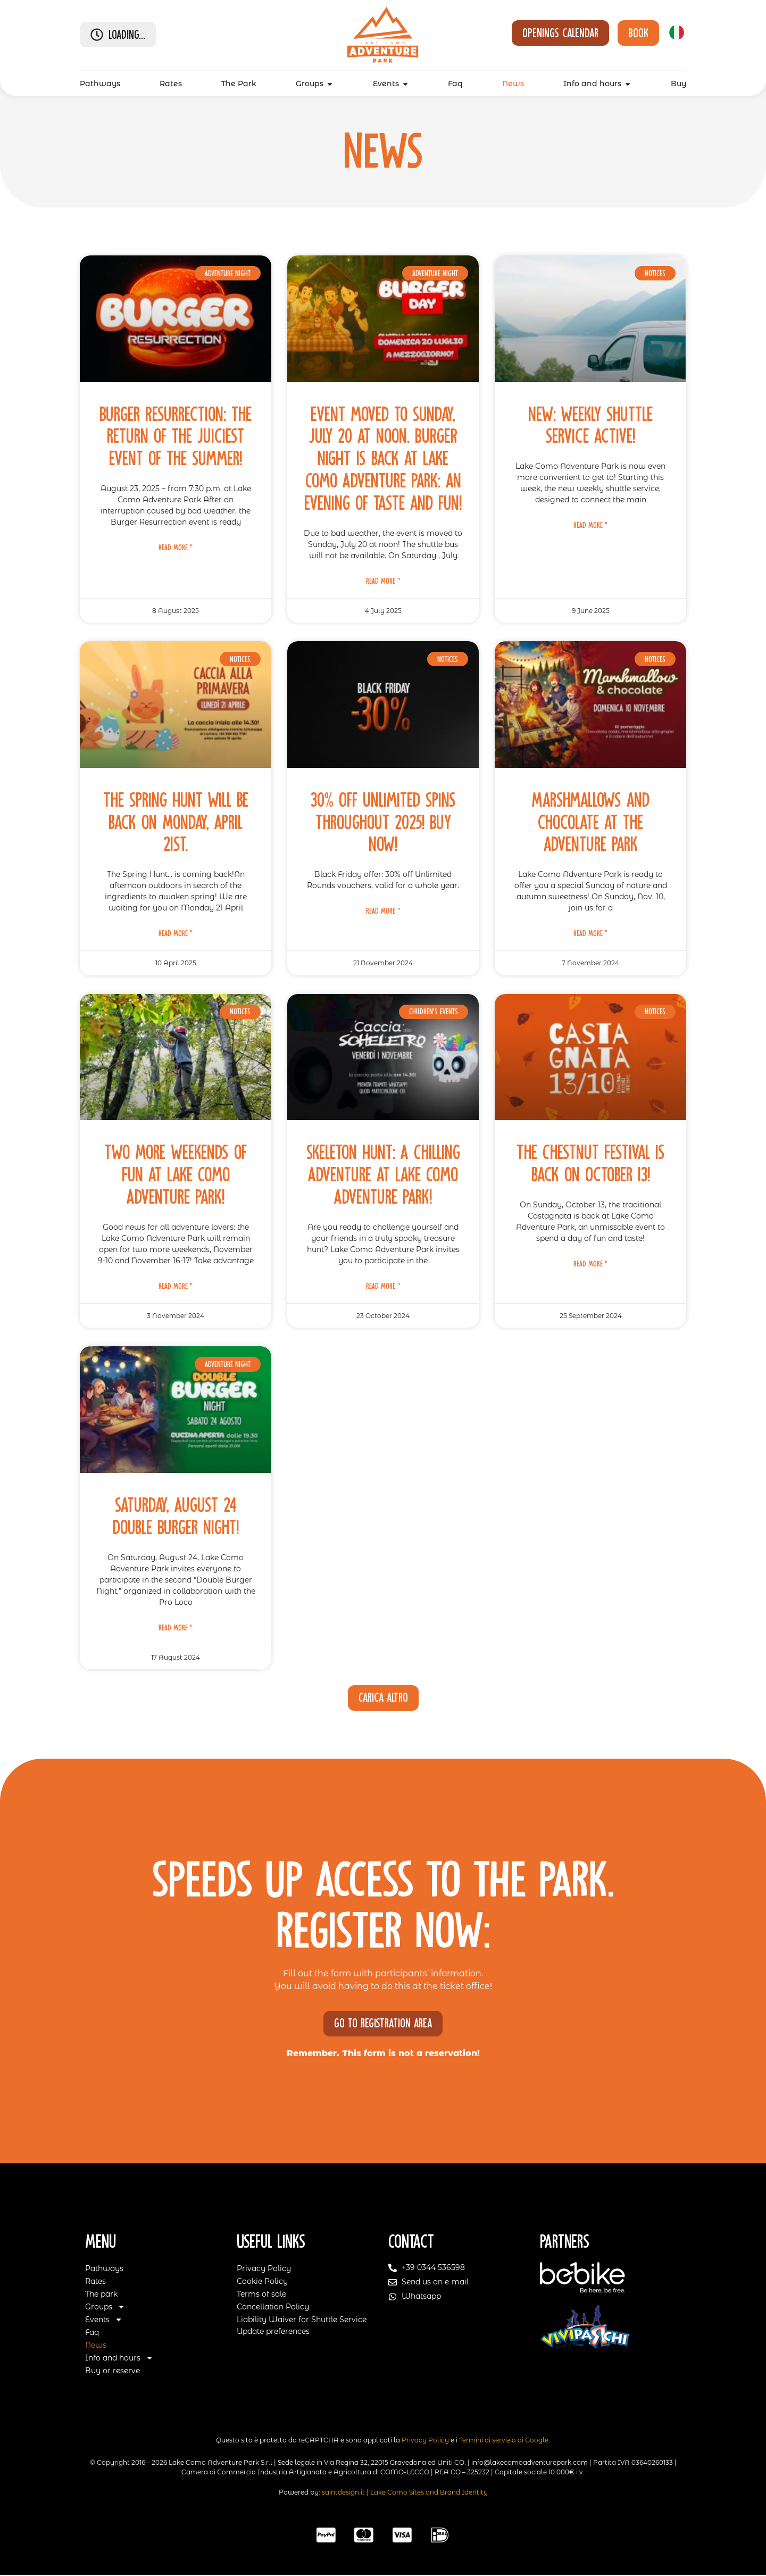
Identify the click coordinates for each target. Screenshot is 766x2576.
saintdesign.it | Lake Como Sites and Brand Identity (405, 2493)
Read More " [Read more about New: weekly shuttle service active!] (590, 525)
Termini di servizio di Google (503, 2441)
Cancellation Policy (273, 2307)
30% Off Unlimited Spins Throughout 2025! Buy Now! (383, 822)
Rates (95, 2282)
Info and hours (119, 2358)
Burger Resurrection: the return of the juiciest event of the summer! (175, 436)
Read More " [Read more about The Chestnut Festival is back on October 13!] (590, 1263)
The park (101, 2294)
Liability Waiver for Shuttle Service (302, 2320)
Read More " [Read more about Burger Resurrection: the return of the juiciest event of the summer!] (176, 547)
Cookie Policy (262, 2282)
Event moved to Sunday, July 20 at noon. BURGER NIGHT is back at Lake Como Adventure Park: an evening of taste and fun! (383, 459)
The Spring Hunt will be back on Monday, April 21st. (175, 822)
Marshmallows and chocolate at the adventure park (590, 822)
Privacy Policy (264, 2269)
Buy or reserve (112, 2371)
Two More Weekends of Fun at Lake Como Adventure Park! (175, 1175)
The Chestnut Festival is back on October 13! (591, 1163)
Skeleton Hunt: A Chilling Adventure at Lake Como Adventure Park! (383, 1175)
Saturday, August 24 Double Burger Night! (176, 1516)
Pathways (104, 2269)
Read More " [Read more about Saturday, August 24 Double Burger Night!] (176, 1627)
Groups (105, 2307)
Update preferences (273, 2332)
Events (103, 2320)
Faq (92, 2333)
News (95, 2345)
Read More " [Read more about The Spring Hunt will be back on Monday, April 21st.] (176, 933)
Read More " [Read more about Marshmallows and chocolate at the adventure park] (590, 933)
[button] (383, 1698)
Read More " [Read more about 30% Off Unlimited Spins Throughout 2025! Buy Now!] (383, 911)
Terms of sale (261, 2294)
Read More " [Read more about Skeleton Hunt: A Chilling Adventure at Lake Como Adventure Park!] (383, 1286)
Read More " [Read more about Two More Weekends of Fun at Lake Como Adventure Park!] (176, 1286)
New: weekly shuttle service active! (590, 425)
